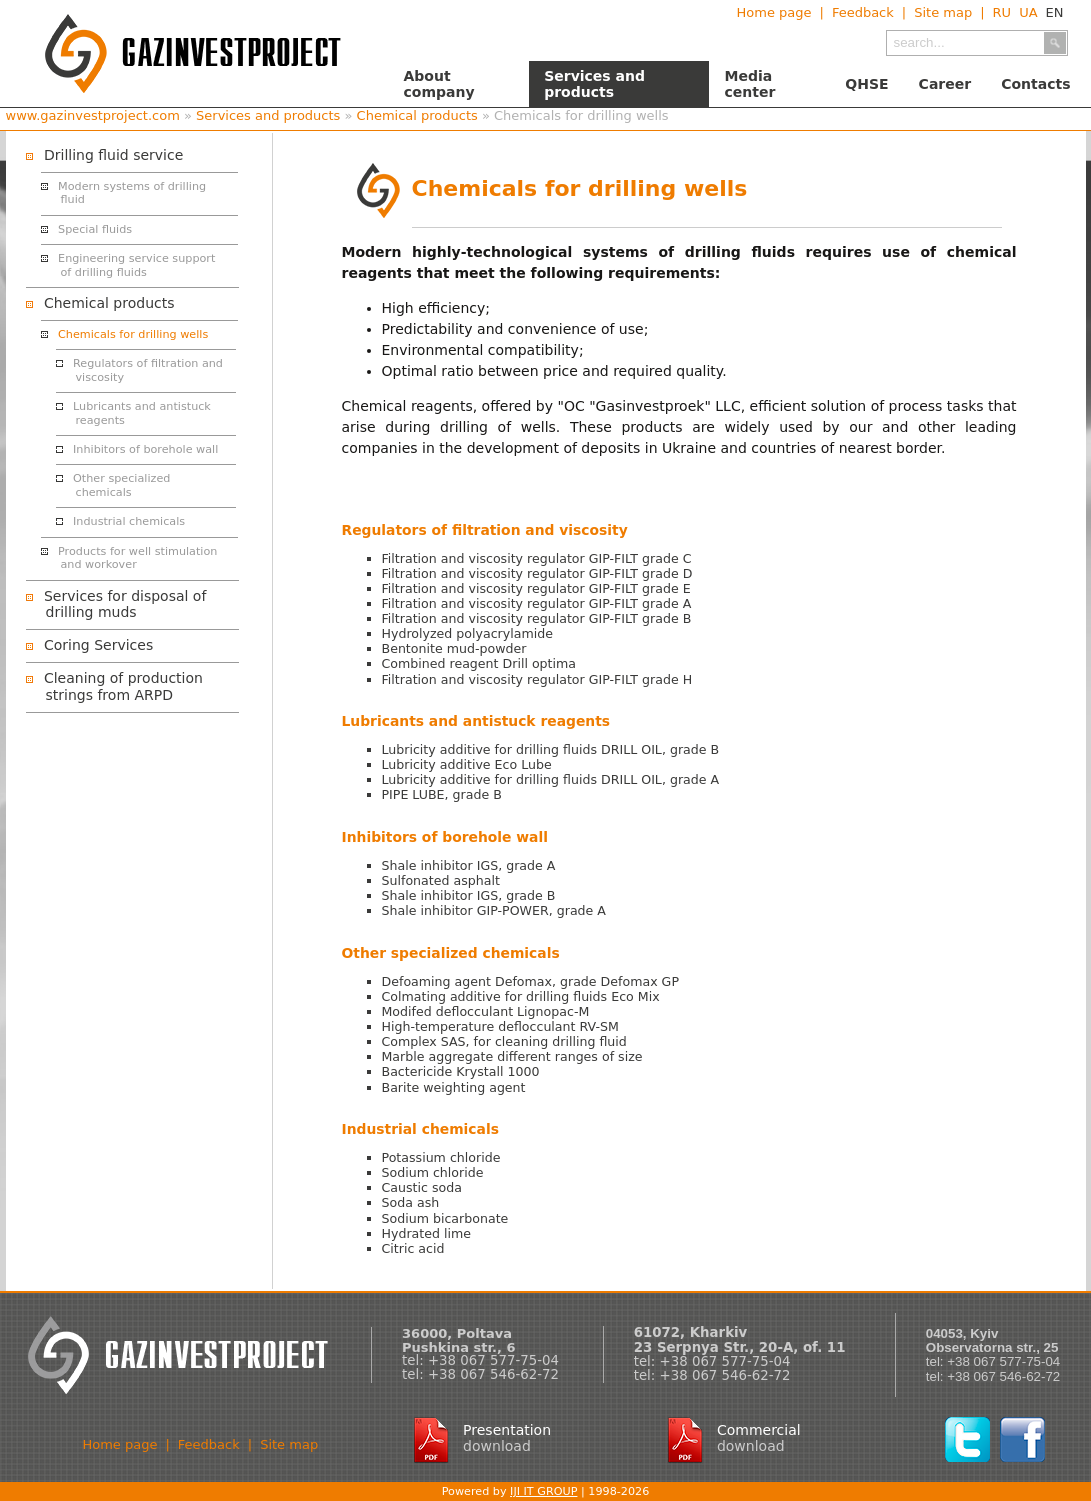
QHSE (866, 84)
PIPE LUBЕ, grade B (442, 794)
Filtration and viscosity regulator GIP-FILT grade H (537, 679)
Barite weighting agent (454, 1087)
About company (439, 84)
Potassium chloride (441, 1157)
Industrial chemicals (129, 521)
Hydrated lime (427, 1233)
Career (945, 84)
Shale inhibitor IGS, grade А (469, 865)
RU (1002, 12)
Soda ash (411, 1202)
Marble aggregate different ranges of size (512, 1056)
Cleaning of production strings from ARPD (123, 686)
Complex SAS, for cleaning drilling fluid (504, 1041)
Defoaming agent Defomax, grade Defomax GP (530, 981)
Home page (773, 12)
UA (1028, 12)
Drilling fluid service (113, 155)
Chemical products (417, 115)
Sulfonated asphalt (441, 880)
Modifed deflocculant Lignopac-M (486, 1011)
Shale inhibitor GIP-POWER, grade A (494, 910)
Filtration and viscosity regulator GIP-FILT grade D (537, 573)
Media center (749, 84)
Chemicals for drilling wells (133, 334)
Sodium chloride (433, 1172)
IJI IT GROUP (543, 1491)
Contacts (1035, 84)
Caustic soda (422, 1187)
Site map (943, 12)
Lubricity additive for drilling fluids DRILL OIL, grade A (551, 779)
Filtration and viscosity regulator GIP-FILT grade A (537, 603)
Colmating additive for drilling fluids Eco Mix (521, 996)
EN (1055, 12)
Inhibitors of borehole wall (145, 449)
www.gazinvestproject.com (93, 115)
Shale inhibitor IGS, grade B (469, 895)
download (497, 1446)
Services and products (594, 84)
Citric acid (413, 1248)
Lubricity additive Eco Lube (467, 764)
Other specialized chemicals (121, 485)
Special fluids (95, 229)
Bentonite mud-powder (454, 648)
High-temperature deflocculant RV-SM (500, 1026)
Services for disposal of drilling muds (125, 604)
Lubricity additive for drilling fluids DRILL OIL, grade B (551, 749)
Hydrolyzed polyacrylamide (467, 633)
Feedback (863, 12)
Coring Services (98, 645)
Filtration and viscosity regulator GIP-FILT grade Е (536, 588)
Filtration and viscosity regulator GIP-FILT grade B (537, 618)
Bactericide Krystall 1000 (461, 1071)
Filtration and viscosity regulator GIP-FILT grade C (537, 558)
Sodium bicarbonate (445, 1218)
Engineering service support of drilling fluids (136, 265)
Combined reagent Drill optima (479, 663)
